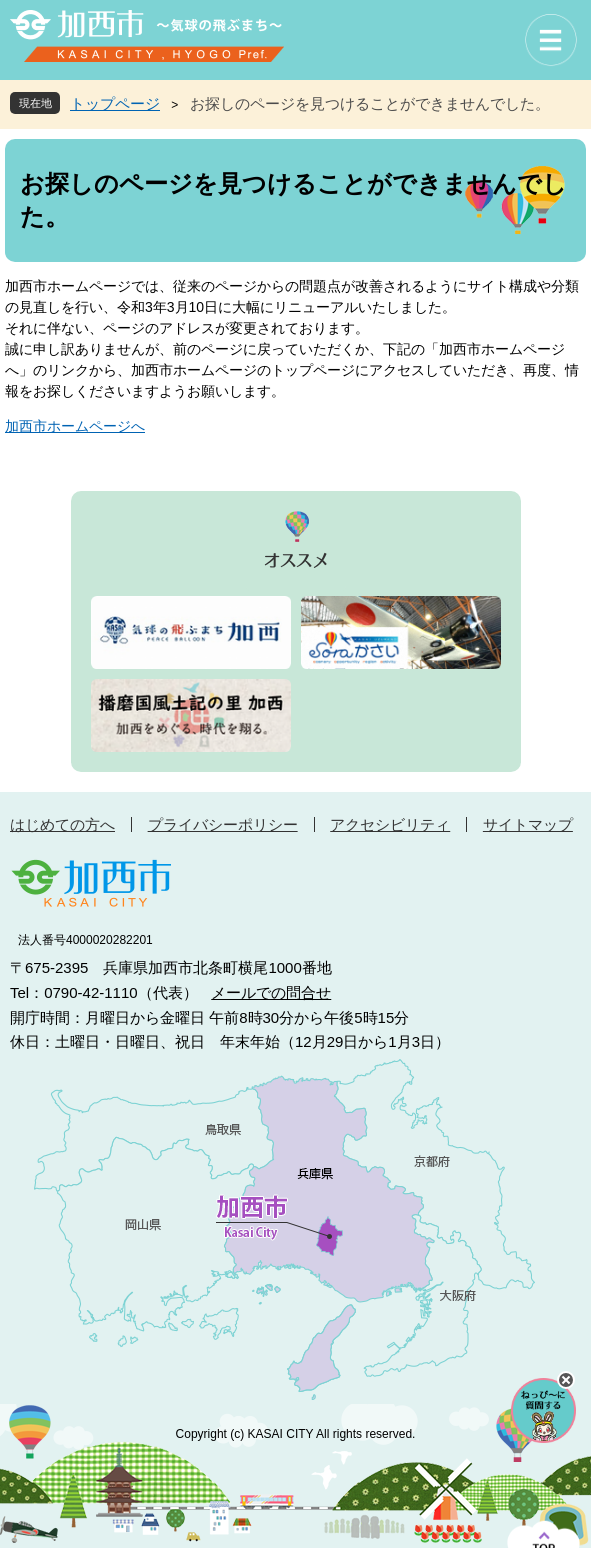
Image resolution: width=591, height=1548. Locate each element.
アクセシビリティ (390, 824)
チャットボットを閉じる (566, 1380)
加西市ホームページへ (75, 426)
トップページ (115, 103)
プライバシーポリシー (223, 824)
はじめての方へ (62, 824)
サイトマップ (528, 824)
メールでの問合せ (271, 992)
